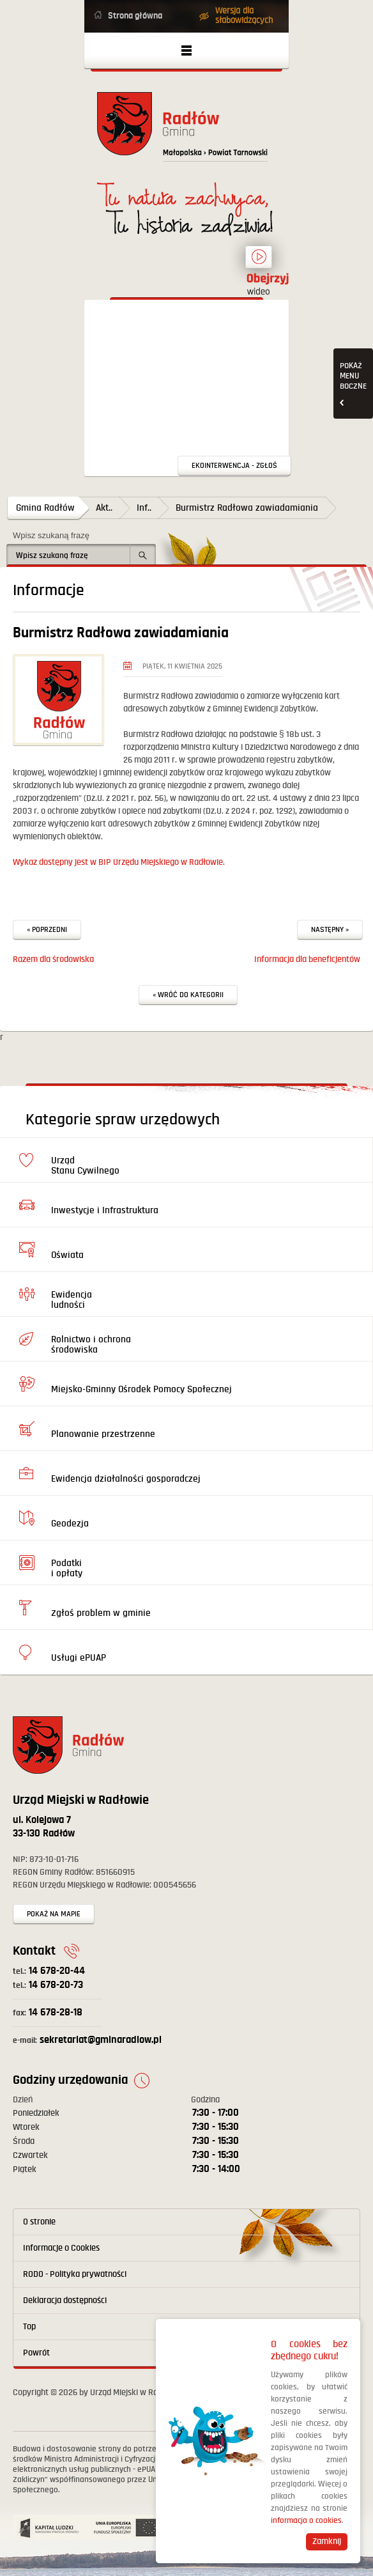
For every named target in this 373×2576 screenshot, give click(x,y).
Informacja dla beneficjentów (307, 959)
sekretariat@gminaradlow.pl (87, 2040)
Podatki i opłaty (66, 1568)
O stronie (39, 2222)
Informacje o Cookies (61, 2248)
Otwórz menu (186, 50)
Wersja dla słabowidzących (244, 15)
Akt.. (104, 508)
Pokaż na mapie (53, 1914)
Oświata (67, 1255)
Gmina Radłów (45, 508)
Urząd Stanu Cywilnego (85, 1165)
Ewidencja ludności (71, 1300)
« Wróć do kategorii (188, 995)
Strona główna (135, 16)
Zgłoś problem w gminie (101, 1613)
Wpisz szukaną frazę (51, 535)
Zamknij (326, 2541)
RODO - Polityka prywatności (74, 2274)
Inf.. (144, 508)
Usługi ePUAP (78, 1658)
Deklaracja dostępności (65, 2300)
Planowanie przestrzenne (103, 1434)
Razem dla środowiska (53, 959)
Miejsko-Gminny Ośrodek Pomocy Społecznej (141, 1389)
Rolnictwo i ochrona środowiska (91, 1344)
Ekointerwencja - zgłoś (234, 465)
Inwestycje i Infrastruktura (104, 1210)
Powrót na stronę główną (186, 130)
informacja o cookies (306, 2520)
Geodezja (70, 1523)
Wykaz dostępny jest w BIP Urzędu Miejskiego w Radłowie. (119, 862)
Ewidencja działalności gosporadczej (126, 1479)
